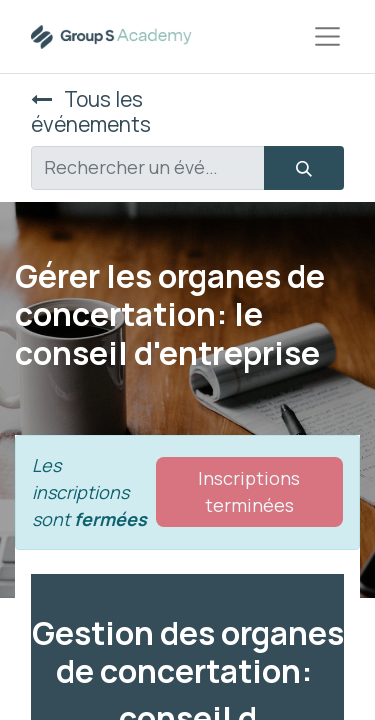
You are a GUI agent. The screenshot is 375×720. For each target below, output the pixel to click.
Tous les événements (91, 111)
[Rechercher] (304, 168)
